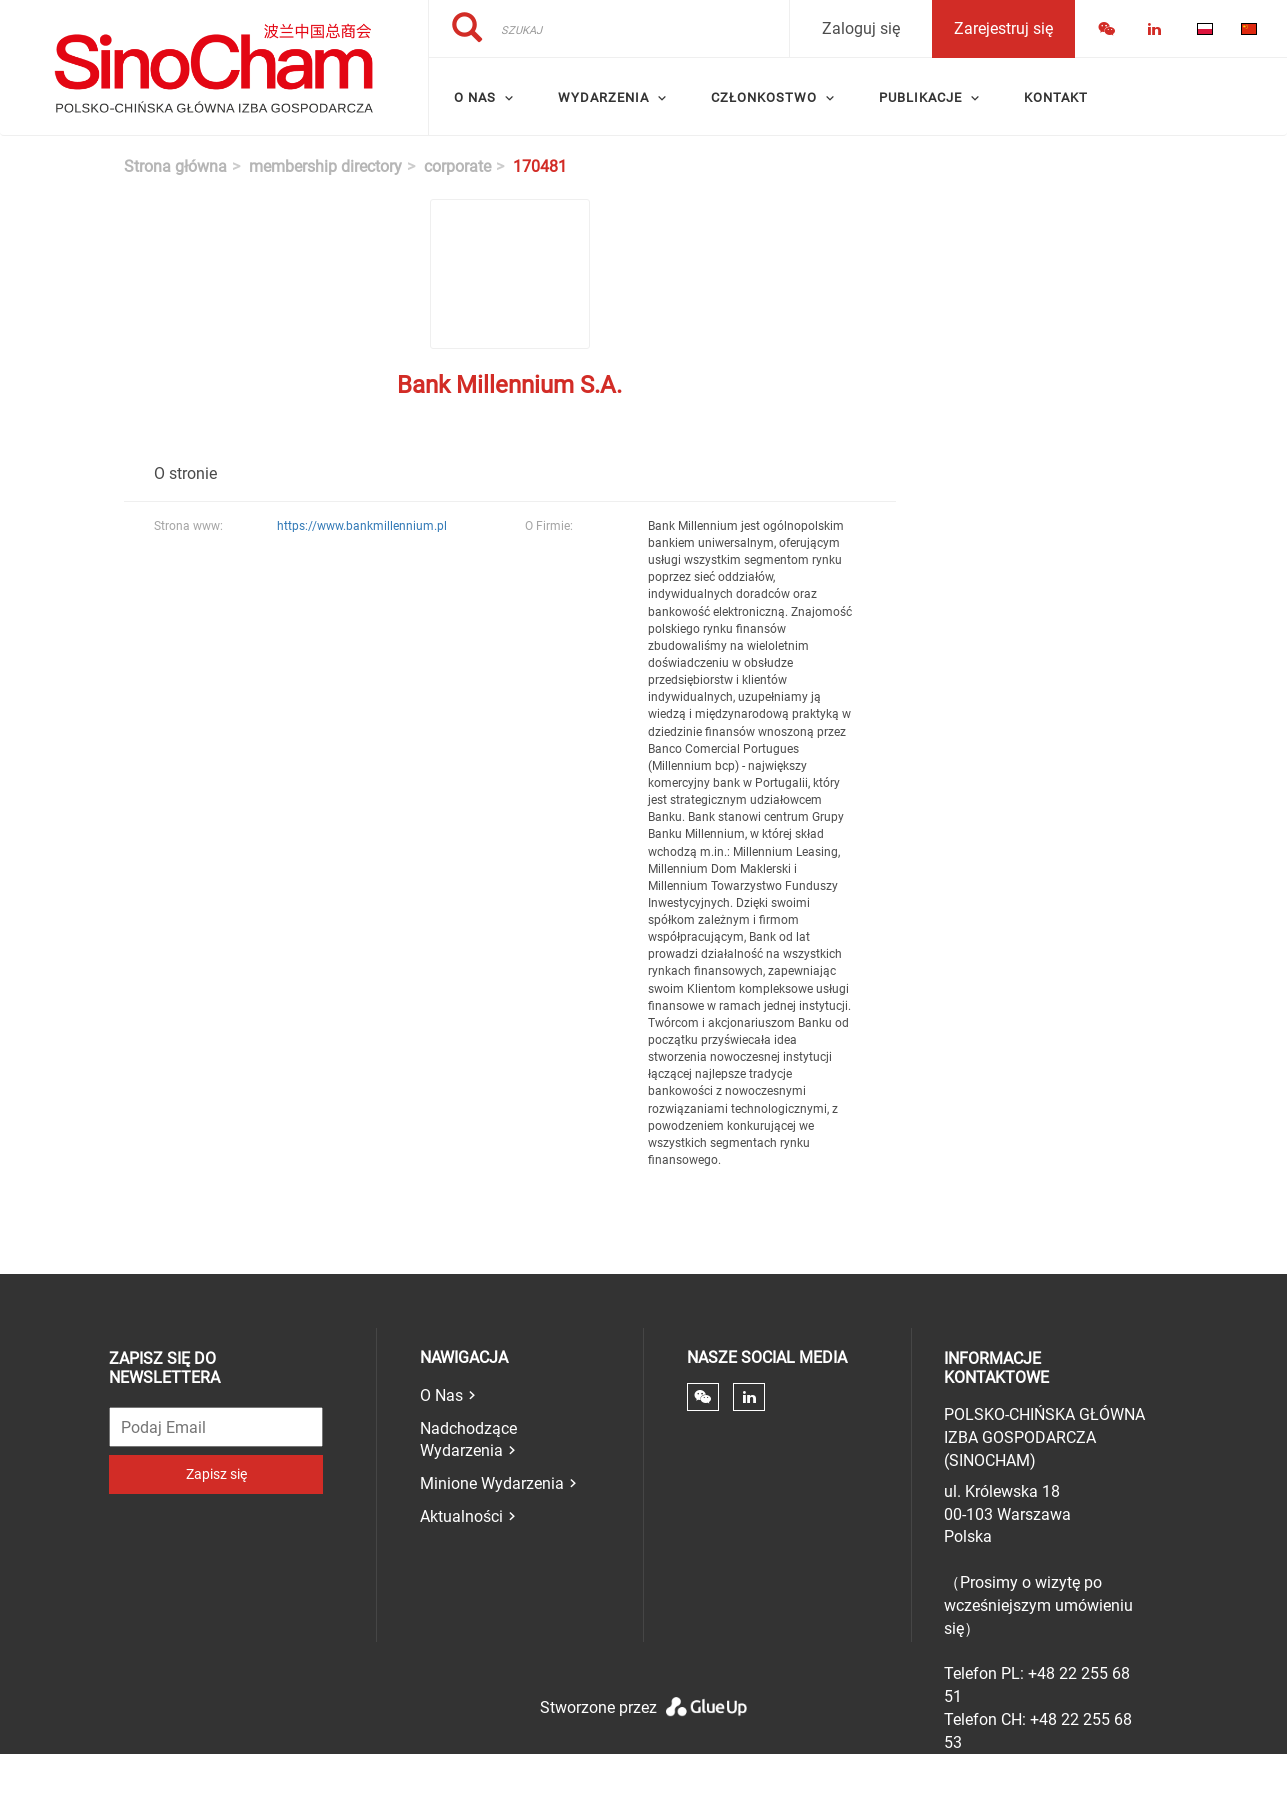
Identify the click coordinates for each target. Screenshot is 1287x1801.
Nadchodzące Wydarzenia (468, 1440)
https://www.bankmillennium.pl (362, 526)
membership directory (325, 166)
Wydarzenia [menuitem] (603, 97)
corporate (457, 166)
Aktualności (461, 1516)
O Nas (441, 1395)
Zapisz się (216, 1474)
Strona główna (175, 166)
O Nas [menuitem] (475, 97)
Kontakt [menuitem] (1056, 97)
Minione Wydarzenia (492, 1483)
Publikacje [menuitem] (920, 97)
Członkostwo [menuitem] (764, 97)
